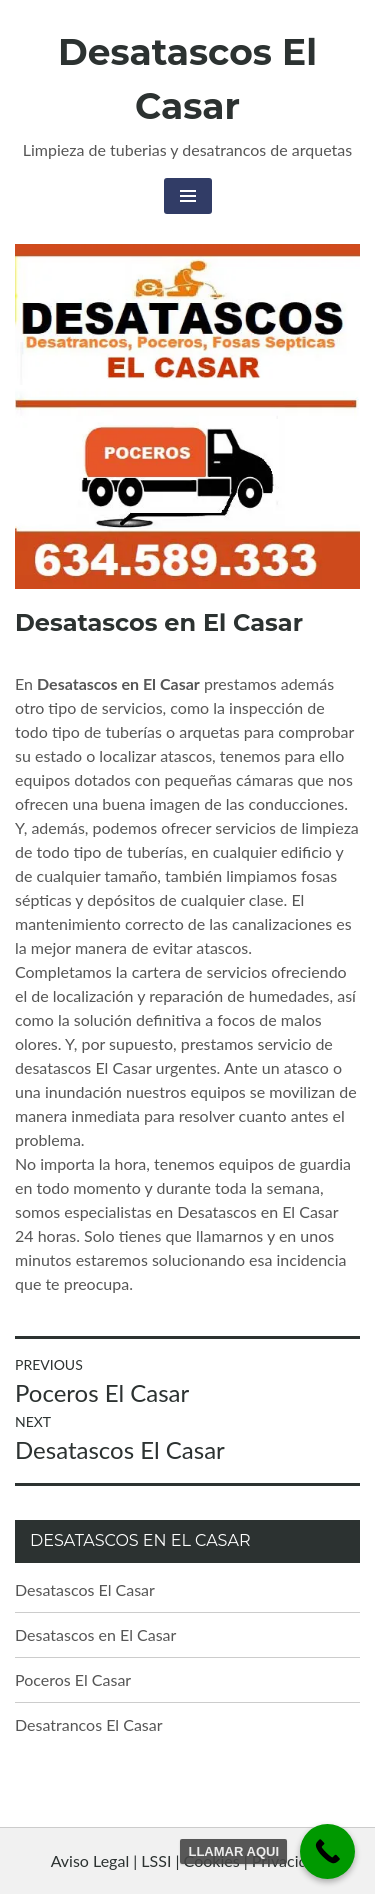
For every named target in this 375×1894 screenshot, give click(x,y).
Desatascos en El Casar (95, 1634)
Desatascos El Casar (85, 1589)
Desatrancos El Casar (89, 1724)
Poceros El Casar (73, 1679)
